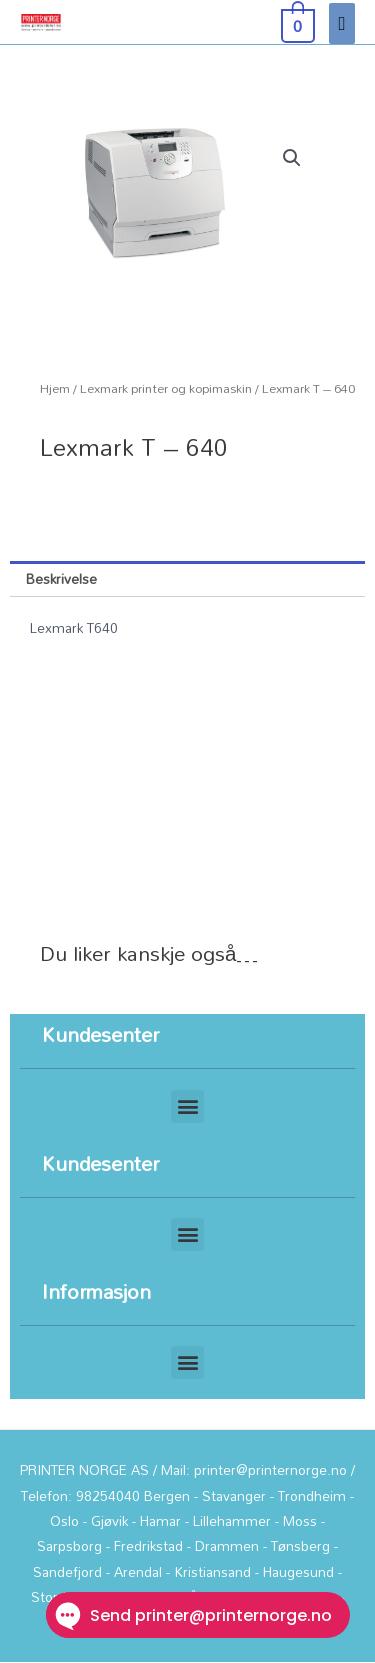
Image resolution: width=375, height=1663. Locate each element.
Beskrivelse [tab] (61, 578)
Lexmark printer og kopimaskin (166, 388)
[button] (292, 158)
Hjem (55, 388)
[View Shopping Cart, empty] (296, 22)
